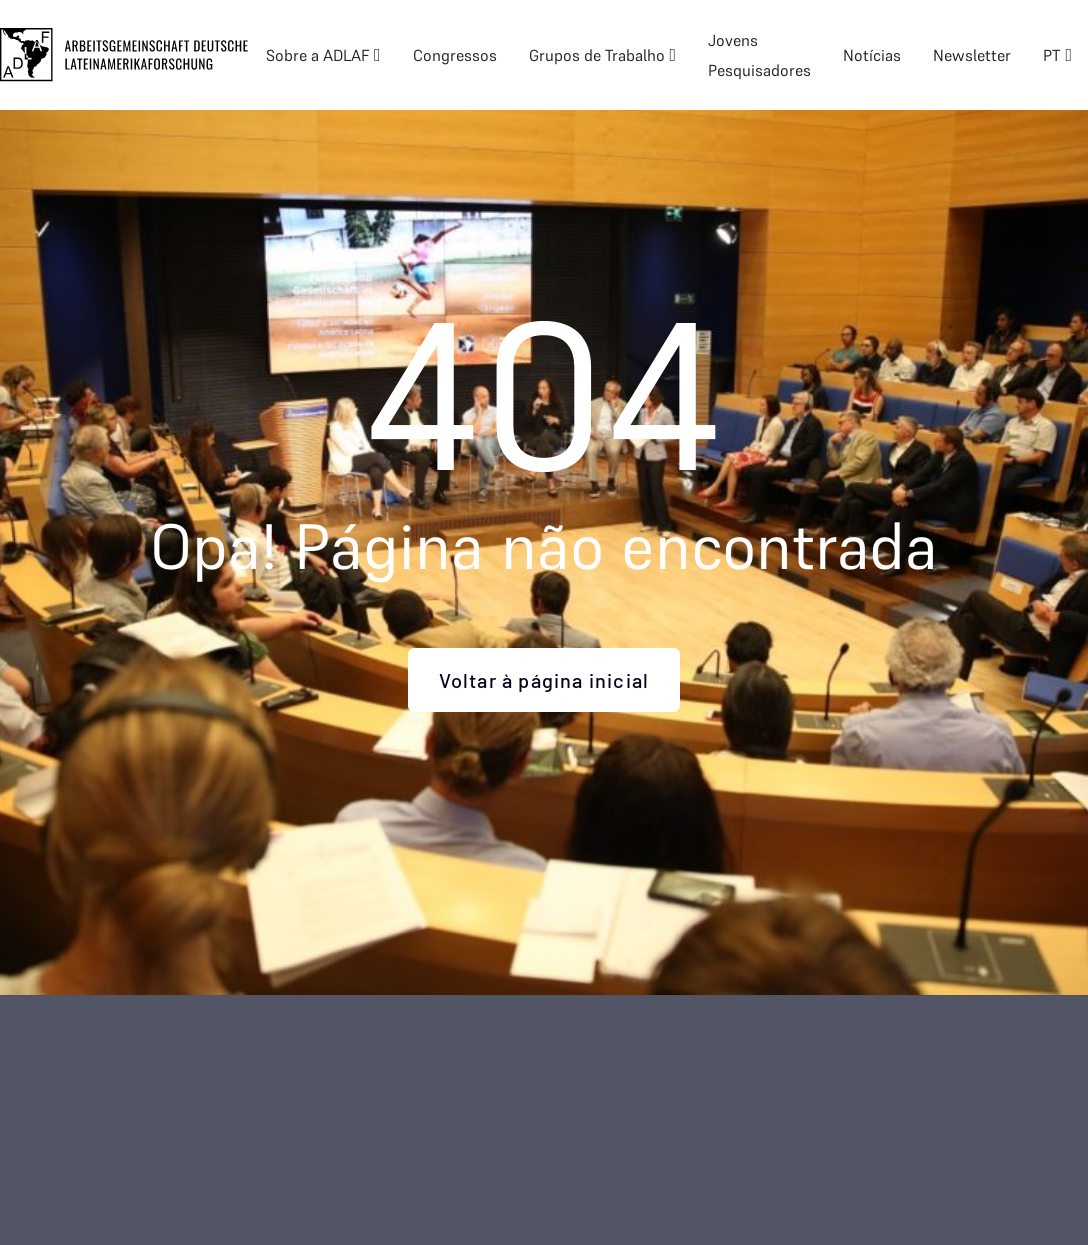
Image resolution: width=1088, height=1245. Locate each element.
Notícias (872, 55)
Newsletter (972, 55)
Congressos (455, 55)
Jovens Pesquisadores (759, 55)
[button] (323, 55)
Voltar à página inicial (544, 680)
